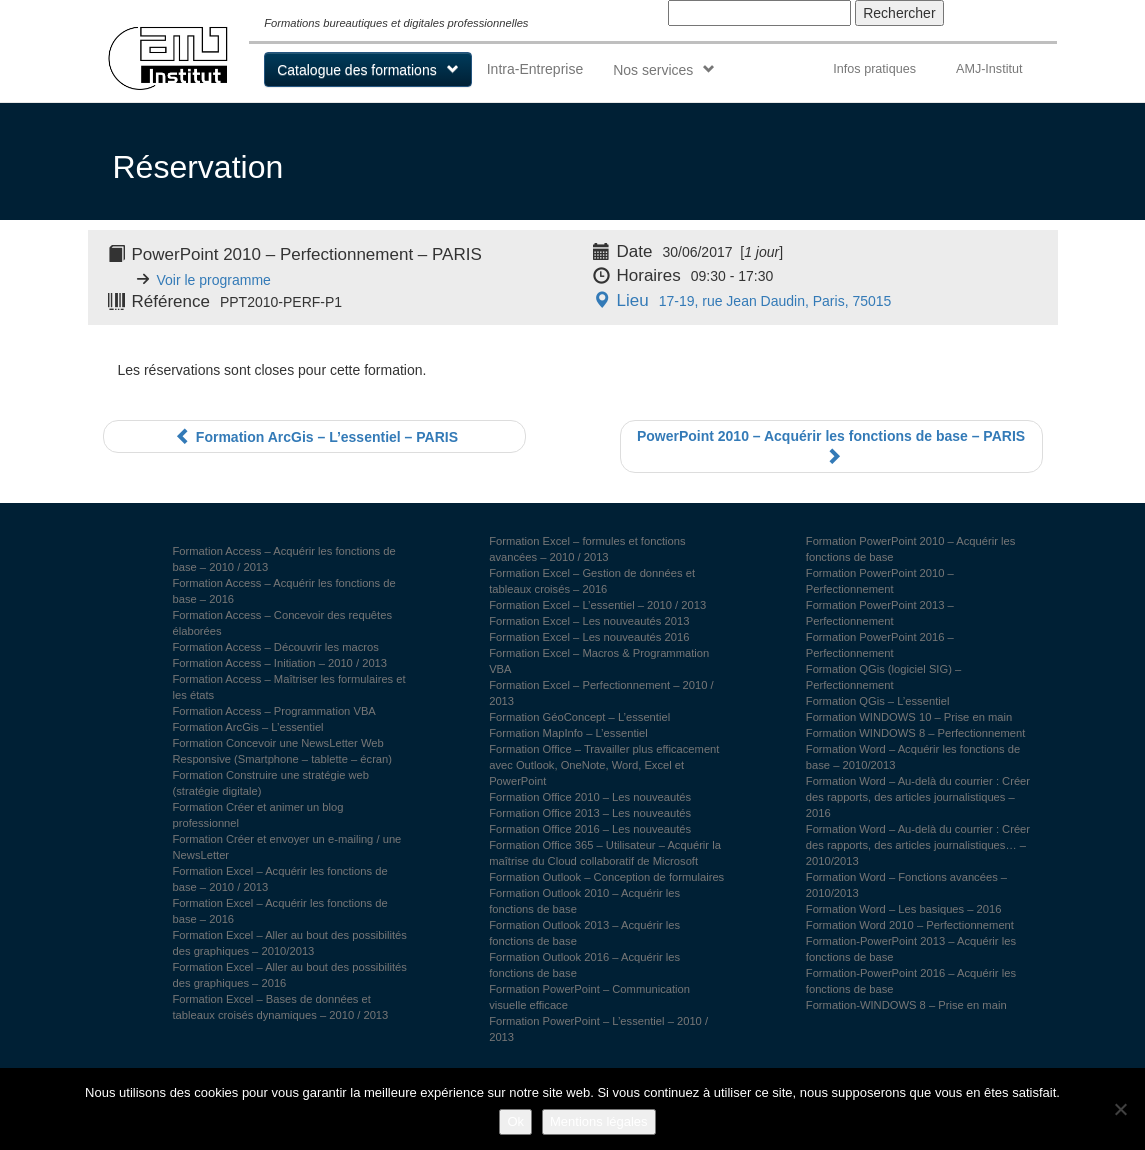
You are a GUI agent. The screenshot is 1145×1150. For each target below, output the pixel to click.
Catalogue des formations (357, 70)
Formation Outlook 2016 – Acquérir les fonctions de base (584, 965)
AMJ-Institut (989, 69)
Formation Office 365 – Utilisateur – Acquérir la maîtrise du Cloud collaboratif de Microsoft (605, 853)
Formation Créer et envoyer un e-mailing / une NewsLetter (287, 847)
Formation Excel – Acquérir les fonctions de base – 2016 (280, 911)
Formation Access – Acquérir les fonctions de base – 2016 (284, 591)
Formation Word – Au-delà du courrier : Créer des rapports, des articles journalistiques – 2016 (918, 797)
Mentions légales (599, 1121)
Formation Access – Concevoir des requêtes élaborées (283, 623)
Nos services (653, 70)
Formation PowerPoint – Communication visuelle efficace (589, 997)
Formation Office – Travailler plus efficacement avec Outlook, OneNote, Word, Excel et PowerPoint (604, 765)
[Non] (1120, 1109)
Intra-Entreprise (535, 69)
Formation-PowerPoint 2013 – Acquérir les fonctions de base (911, 949)
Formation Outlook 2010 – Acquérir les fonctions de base (584, 901)
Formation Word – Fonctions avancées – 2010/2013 (906, 885)
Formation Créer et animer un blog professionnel (258, 815)
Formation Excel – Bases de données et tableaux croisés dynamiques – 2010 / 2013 (281, 1007)
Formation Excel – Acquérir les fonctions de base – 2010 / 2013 (280, 879)
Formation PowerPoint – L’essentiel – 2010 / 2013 (598, 1029)
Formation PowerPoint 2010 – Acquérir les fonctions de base (911, 549)
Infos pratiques (874, 69)
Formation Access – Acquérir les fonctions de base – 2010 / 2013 (284, 559)
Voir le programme (214, 280)
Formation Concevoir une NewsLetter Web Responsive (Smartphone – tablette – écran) (283, 751)
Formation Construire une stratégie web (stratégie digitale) (271, 783)
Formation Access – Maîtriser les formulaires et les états (289, 687)
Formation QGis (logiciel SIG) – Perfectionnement (883, 677)
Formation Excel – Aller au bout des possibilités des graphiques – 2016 (290, 975)
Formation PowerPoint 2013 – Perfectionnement (880, 613)
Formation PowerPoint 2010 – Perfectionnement (880, 581)
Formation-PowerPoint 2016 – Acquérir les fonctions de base (911, 981)
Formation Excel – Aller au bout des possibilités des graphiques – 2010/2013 (290, 943)
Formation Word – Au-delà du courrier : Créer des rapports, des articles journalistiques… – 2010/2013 (918, 845)
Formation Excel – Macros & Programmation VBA (599, 661)
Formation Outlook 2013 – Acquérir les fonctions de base (584, 933)
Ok (515, 1121)
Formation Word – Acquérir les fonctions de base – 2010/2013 (913, 757)
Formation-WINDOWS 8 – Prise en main (906, 1005)
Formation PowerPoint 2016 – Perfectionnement (880, 645)
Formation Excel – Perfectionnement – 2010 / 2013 (601, 693)
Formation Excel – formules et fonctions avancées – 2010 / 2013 (587, 549)
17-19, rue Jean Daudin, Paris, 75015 (740, 301)
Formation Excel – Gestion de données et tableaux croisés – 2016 (592, 581)
